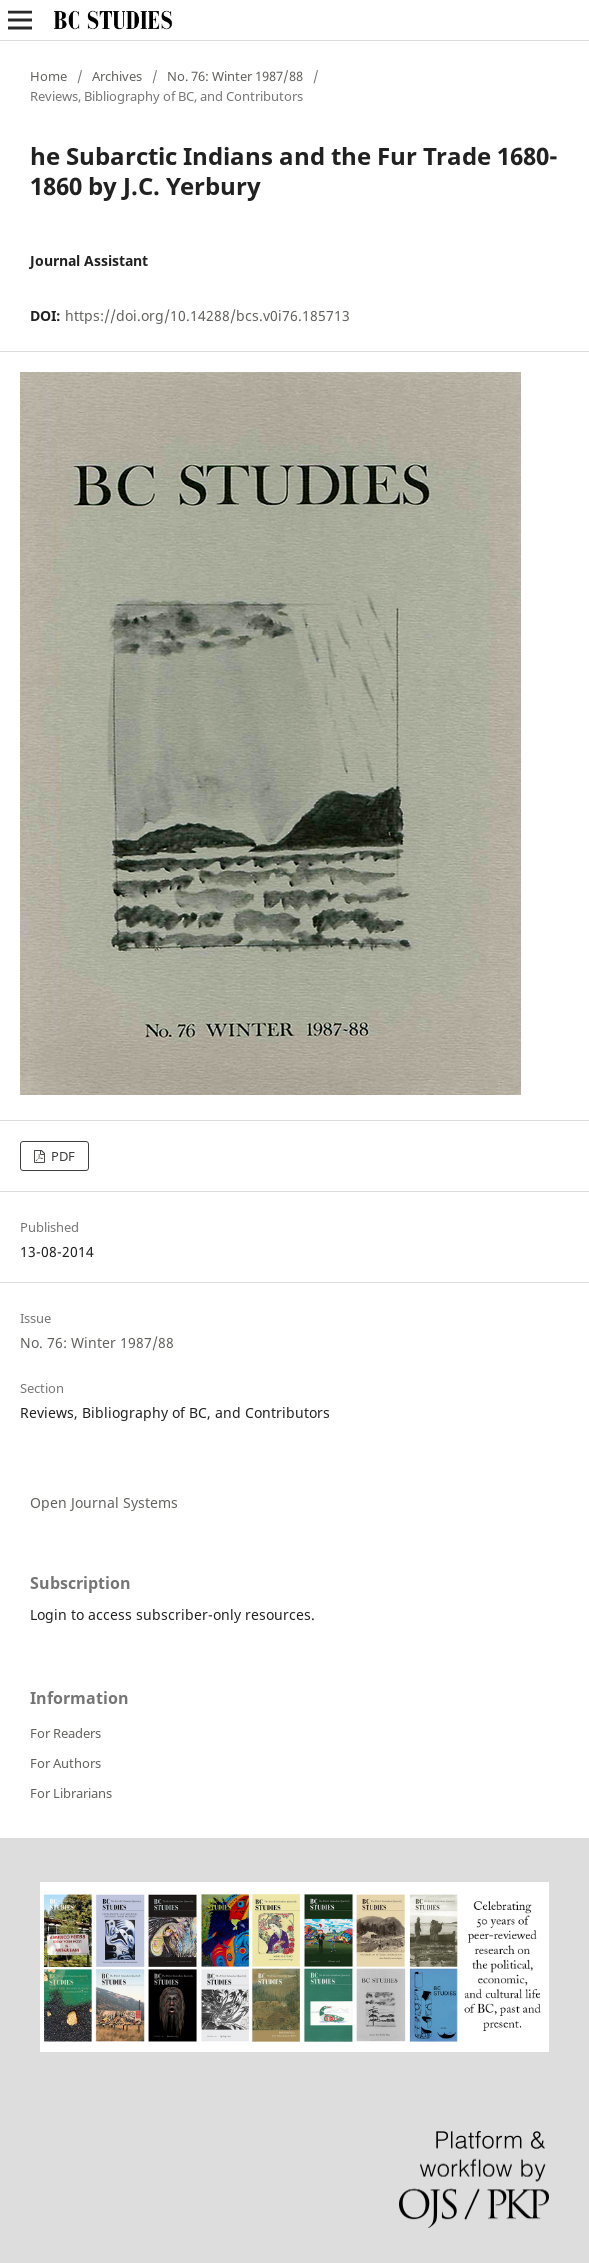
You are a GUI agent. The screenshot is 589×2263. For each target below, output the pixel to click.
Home (48, 76)
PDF (61, 1156)
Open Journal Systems (104, 1502)
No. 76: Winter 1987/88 (235, 76)
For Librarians (71, 1793)
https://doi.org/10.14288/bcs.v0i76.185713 (207, 315)
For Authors (65, 1763)
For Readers (65, 1733)
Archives (117, 76)
